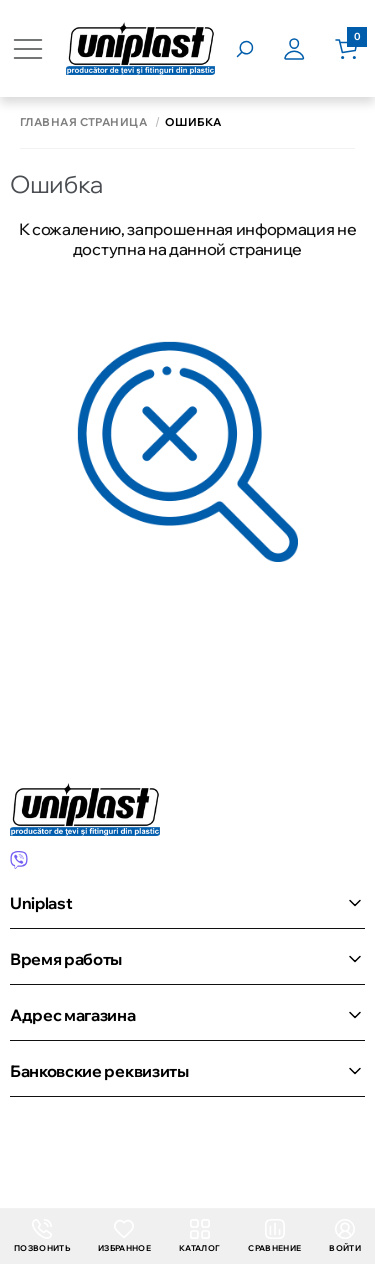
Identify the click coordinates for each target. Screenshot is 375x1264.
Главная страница (83, 122)
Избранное (124, 1236)
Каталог (199, 1236)
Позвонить (42, 1236)
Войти (345, 1236)
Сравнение (274, 1236)
